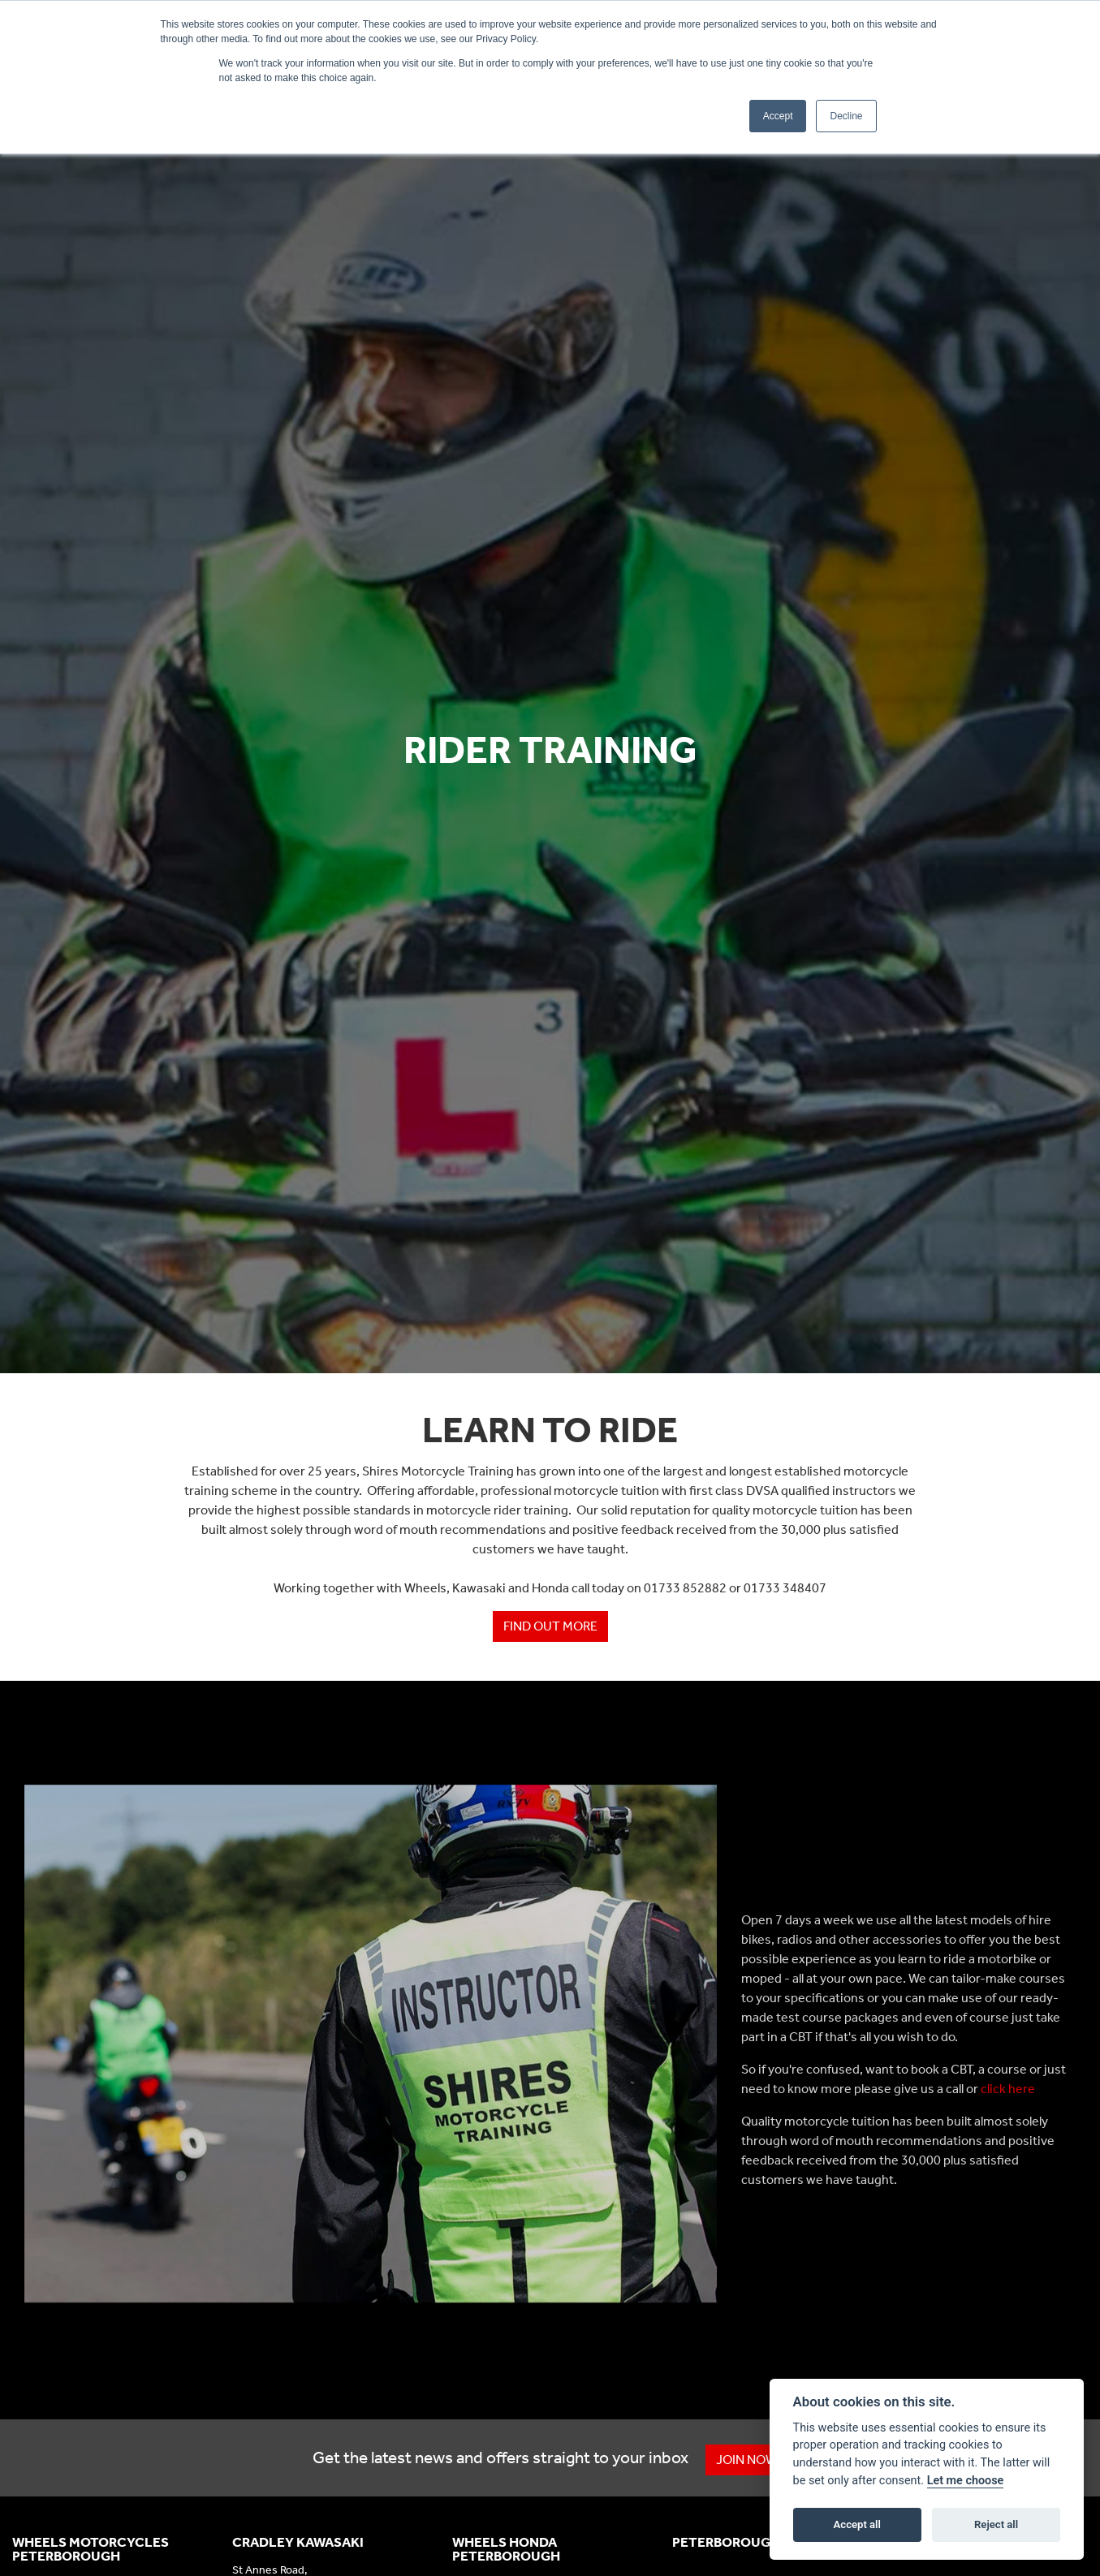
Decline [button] (846, 116)
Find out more (550, 1626)
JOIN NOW (748, 2459)
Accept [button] (778, 116)
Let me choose (965, 2481)
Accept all (857, 2524)
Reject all (996, 2524)
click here (1008, 2088)
